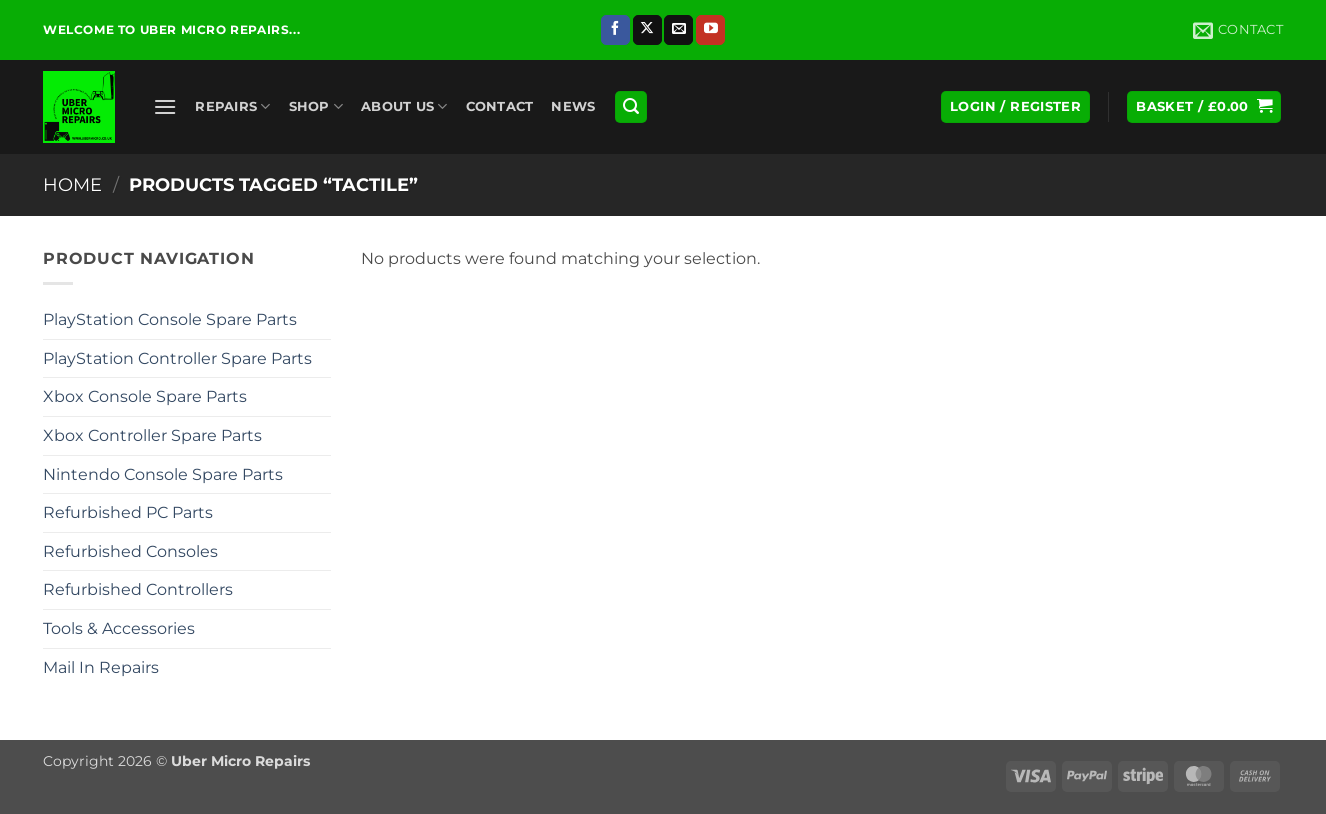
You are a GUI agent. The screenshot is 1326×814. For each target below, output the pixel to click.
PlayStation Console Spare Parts (170, 319)
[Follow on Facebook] (615, 30)
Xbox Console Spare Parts (145, 396)
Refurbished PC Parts (128, 512)
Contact (500, 106)
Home (72, 184)
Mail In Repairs (101, 667)
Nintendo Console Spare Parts (163, 474)
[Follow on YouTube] (710, 30)
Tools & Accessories (119, 628)
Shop (316, 106)
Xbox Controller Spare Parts (152, 435)
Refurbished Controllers (138, 589)
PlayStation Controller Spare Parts (177, 358)
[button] (165, 106)
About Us (404, 106)
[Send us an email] (678, 30)
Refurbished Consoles (130, 551)
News (573, 106)
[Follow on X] (647, 30)
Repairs (232, 106)
